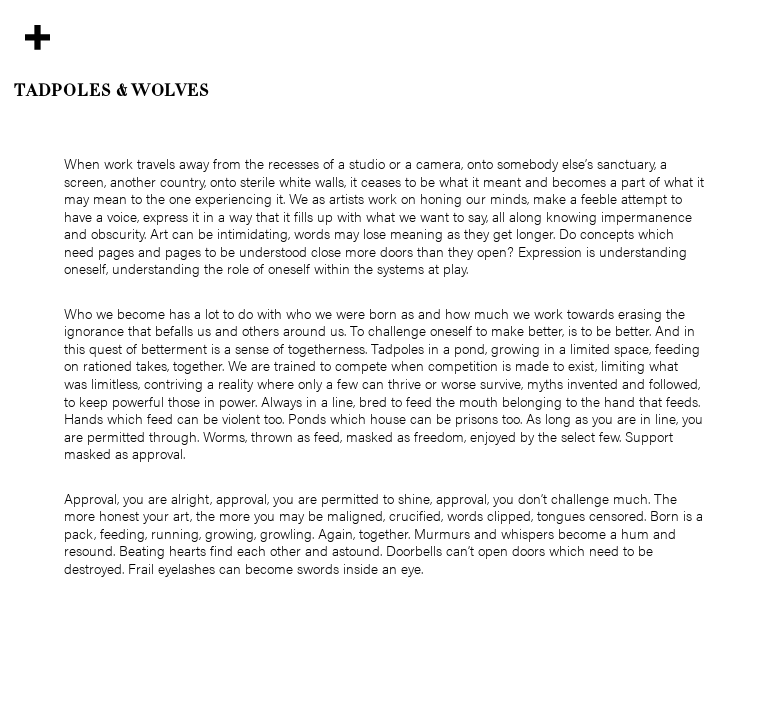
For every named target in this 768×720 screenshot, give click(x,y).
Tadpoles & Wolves (112, 92)
